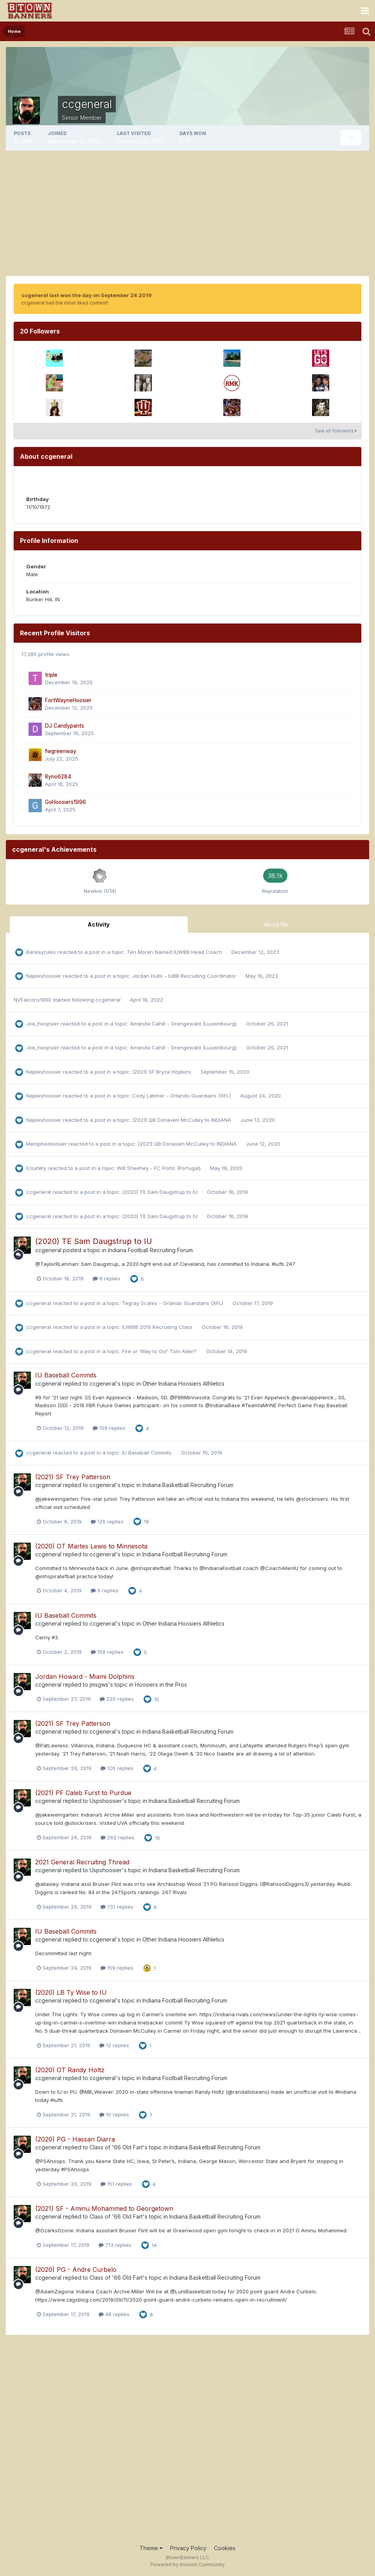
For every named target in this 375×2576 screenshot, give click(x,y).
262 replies (117, 1837)
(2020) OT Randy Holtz (69, 2070)
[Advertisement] (187, 213)
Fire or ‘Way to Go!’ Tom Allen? (160, 1351)
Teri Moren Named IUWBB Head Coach (175, 952)
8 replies (106, 1278)
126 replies (107, 1521)
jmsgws (99, 1684)
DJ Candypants (64, 726)
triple (51, 675)
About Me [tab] (276, 924)
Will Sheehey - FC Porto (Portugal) (159, 1168)
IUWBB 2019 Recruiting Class (158, 1327)
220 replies (117, 1699)
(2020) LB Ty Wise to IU (71, 1992)
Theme (151, 2548)
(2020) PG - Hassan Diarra (75, 2139)
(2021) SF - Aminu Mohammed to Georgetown (104, 2208)
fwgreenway (60, 751)
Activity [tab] (98, 924)
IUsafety (36, 1168)
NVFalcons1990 (32, 1000)
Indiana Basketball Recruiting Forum (187, 1485)
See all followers (336, 431)
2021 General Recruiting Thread (82, 1862)
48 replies (114, 2314)
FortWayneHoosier (68, 700)
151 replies (116, 2184)
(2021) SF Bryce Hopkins (162, 1072)
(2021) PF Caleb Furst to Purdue (83, 1793)
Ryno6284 (58, 776)
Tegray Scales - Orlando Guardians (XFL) (173, 1303)
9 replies (104, 1590)
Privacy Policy (188, 2548)
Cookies (224, 2548)
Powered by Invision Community (188, 2564)
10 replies (114, 2114)
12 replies (114, 2045)
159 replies (109, 1428)
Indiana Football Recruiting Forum (150, 1250)
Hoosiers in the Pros (161, 1684)
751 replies (116, 1907)
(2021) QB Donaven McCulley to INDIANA (182, 1120)
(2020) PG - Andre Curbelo (76, 2269)
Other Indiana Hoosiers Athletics (183, 1383)
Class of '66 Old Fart (116, 2147)
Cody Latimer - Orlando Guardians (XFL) (182, 1095)
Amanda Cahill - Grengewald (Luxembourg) (184, 1023)
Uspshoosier (106, 1800)
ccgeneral (107, 1000)
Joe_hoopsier (42, 1023)
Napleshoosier (43, 976)
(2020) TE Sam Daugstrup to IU (160, 1192)
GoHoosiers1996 (65, 802)
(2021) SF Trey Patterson (72, 1477)
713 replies (115, 2245)
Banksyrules (41, 952)
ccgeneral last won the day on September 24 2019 (87, 295)
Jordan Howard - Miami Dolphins (85, 1676)
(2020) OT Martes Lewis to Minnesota (91, 1546)
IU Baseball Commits (66, 1375)
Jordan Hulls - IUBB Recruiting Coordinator (185, 976)
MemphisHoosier (46, 1144)
